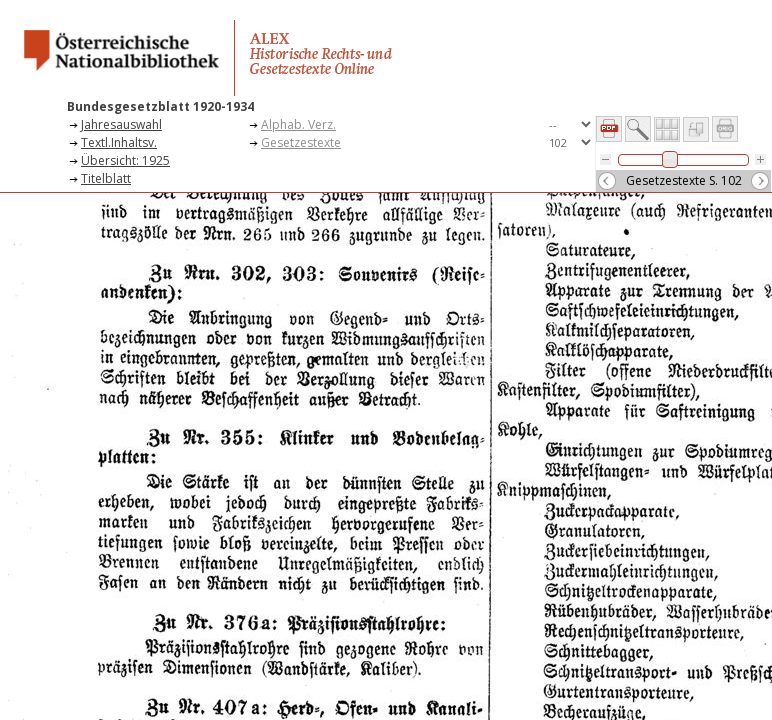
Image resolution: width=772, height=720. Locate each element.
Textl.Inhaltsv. (119, 142)
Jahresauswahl (121, 124)
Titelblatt (106, 178)
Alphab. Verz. (298, 124)
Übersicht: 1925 (125, 160)
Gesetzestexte (301, 142)
